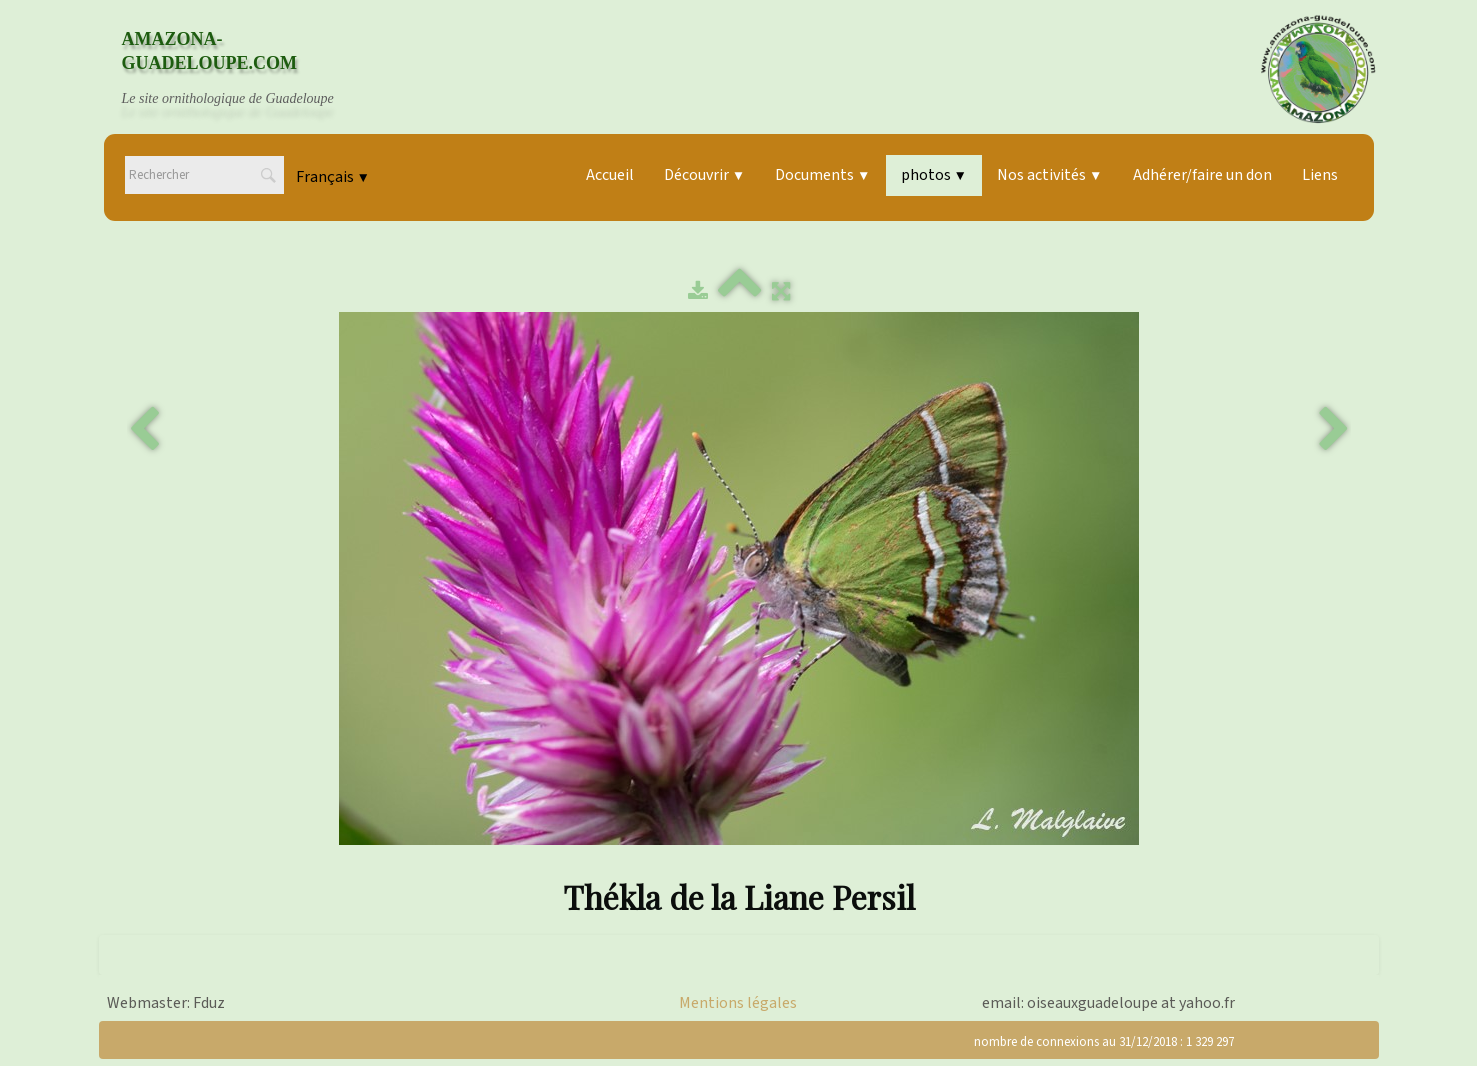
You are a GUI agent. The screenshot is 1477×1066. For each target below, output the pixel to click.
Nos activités (1049, 175)
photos (934, 175)
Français (333, 177)
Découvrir (704, 175)
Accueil (610, 175)
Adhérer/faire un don (1202, 175)
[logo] (247, 69)
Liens (1320, 175)
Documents (822, 175)
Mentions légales (738, 1003)
